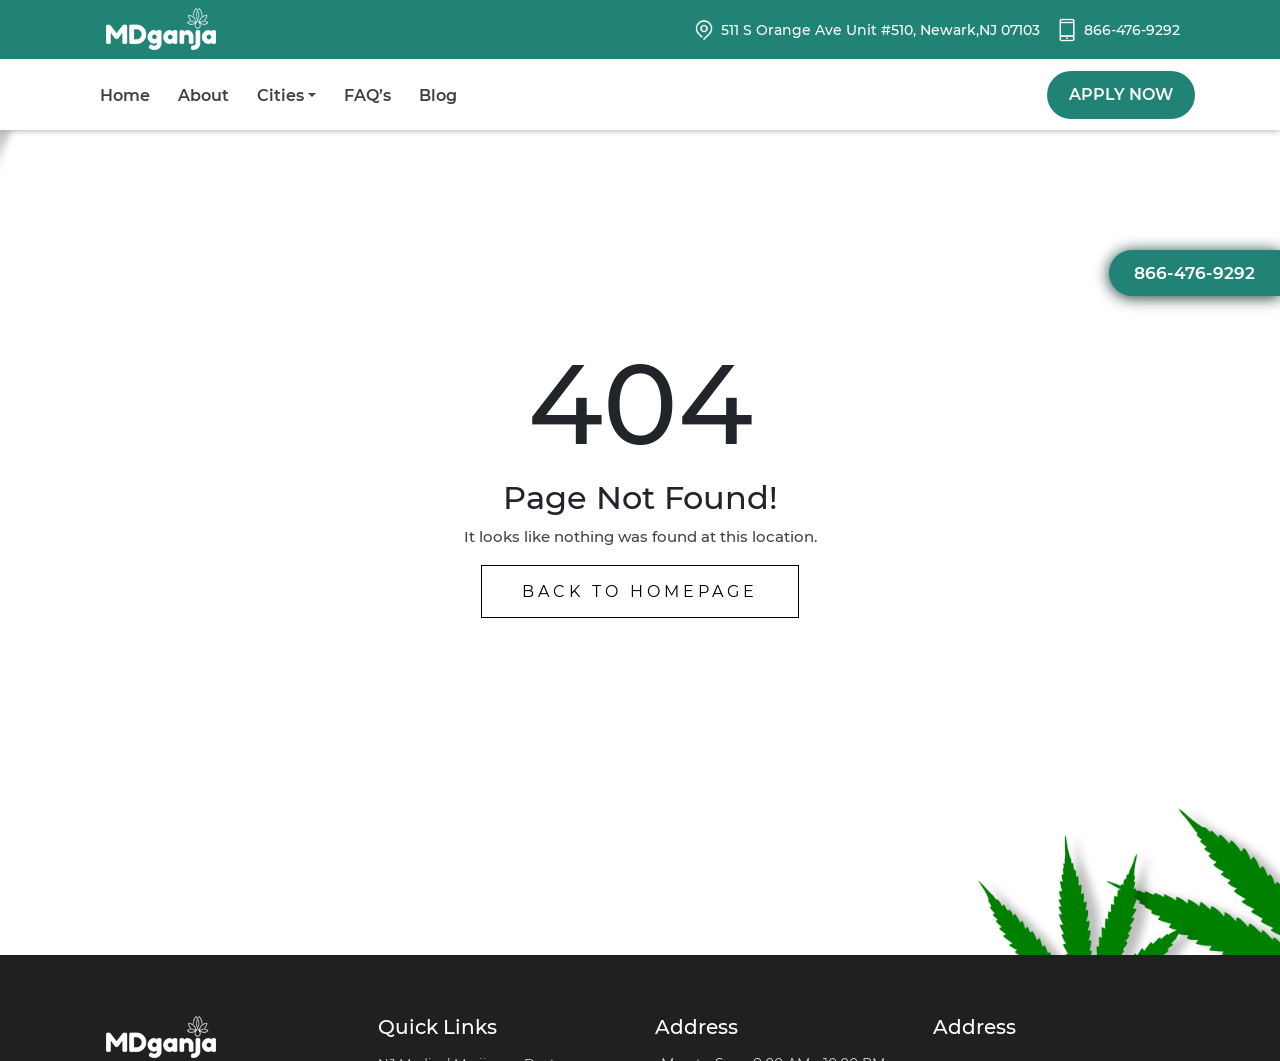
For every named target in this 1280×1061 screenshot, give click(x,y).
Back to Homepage (640, 591)
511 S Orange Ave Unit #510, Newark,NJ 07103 (880, 30)
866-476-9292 (1132, 30)
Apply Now (1121, 94)
